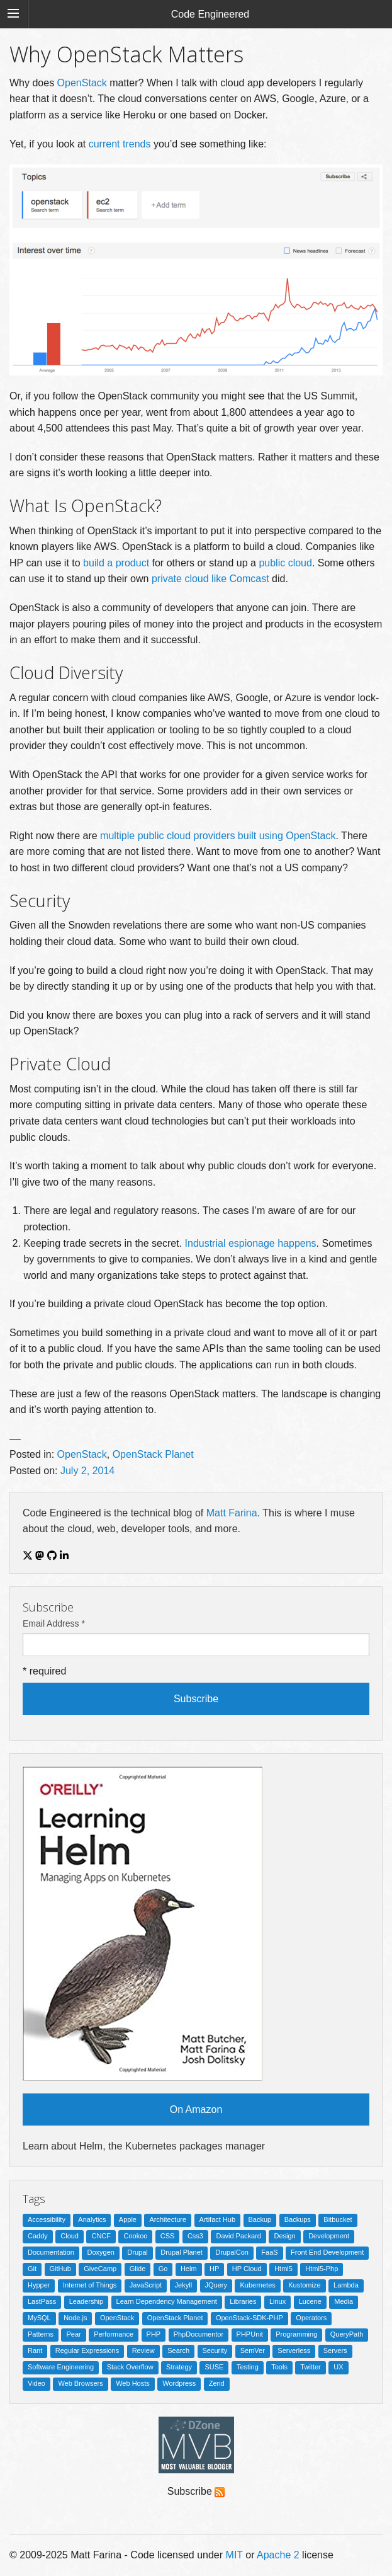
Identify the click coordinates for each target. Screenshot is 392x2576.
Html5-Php (321, 2268)
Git (32, 2268)
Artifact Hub (217, 2219)
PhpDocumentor (199, 2334)
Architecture (167, 2219)
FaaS (269, 2252)
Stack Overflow (130, 2367)
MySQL (39, 2317)
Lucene (310, 2301)
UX (338, 2367)
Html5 (283, 2268)
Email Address (54, 1623)
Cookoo (135, 2236)
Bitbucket (337, 2219)
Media (343, 2301)
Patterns (40, 2334)
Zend (217, 2383)
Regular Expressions (87, 2350)
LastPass (42, 2301)
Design (284, 2236)
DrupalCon (232, 2252)
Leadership (86, 2301)
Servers (335, 2350)
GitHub (60, 2268)
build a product (116, 563)
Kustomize (304, 2285)
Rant (35, 2350)
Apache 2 (278, 2555)
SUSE (213, 2367)
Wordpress (179, 2383)
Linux (277, 2301)
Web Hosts (133, 2383)
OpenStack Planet (153, 1454)
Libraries (243, 2301)
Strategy (179, 2367)
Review (143, 2350)
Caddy (38, 2236)
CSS (167, 2236)
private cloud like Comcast (210, 578)
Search (178, 2350)
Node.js (75, 2317)
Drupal (137, 2252)
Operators (311, 2317)
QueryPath (347, 2334)
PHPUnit (250, 2334)
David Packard (238, 2236)
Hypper (39, 2285)
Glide (138, 2268)
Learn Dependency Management (166, 2301)
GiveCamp (100, 2268)
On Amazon (196, 2109)
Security (215, 2350)
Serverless (293, 2350)
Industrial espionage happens (250, 1243)
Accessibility (46, 2219)
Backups (297, 2219)
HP (214, 2268)
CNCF (101, 2236)
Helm (189, 2268)
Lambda (346, 2285)
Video (36, 2383)
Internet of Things (89, 2285)
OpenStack (82, 82)
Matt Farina (231, 1513)
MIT (234, 2555)
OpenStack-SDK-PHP (249, 2317)
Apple (128, 2219)
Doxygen (100, 2252)
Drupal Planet (181, 2252)
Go (163, 2268)
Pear (73, 2334)
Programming (296, 2334)
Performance (113, 2334)
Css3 (195, 2236)
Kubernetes (257, 2285)
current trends (120, 144)
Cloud (69, 2236)
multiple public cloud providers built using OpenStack (217, 835)
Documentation (51, 2252)
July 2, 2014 (87, 1470)
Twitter (310, 2367)
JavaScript (146, 2285)
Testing (248, 2367)
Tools (279, 2367)
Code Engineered (210, 14)
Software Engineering (61, 2367)
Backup (260, 2219)
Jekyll (184, 2285)
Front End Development (327, 2252)
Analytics (92, 2219)
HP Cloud (247, 2268)
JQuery (216, 2285)
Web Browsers (80, 2383)
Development (328, 2236)
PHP (154, 2334)
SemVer (252, 2350)
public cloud (285, 563)
